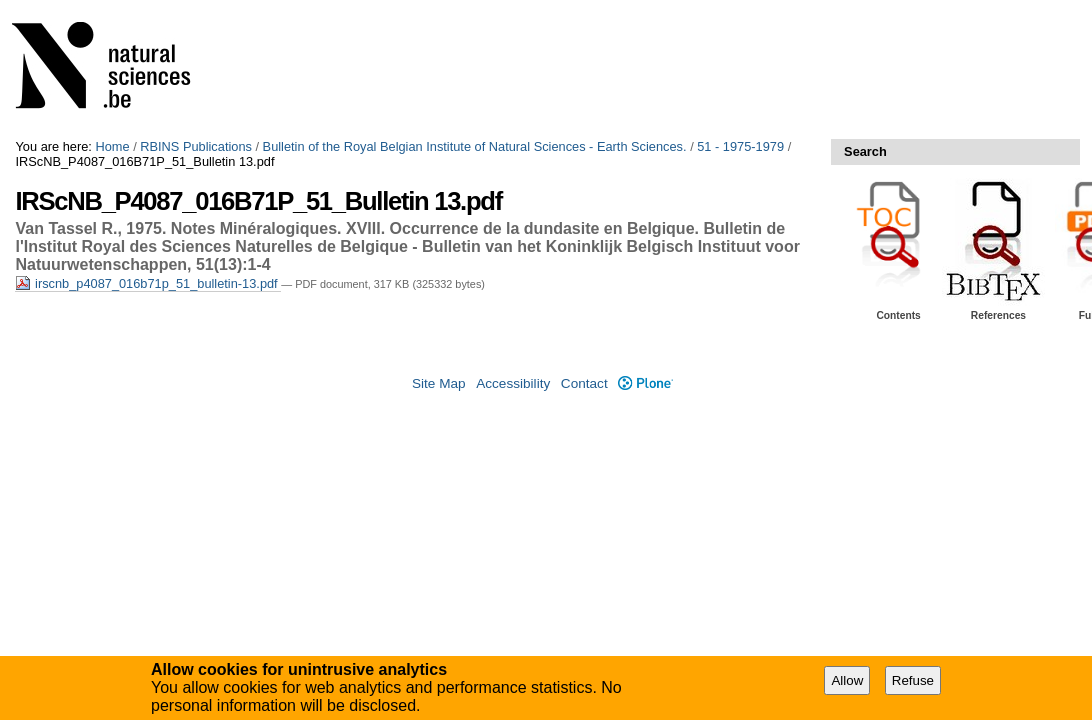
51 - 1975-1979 (740, 146)
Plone (645, 383)
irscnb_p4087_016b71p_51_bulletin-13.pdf (148, 283)
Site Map (439, 383)
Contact (584, 383)
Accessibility (513, 383)
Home (112, 146)
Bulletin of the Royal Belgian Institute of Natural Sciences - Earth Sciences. (475, 146)
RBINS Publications (196, 146)
